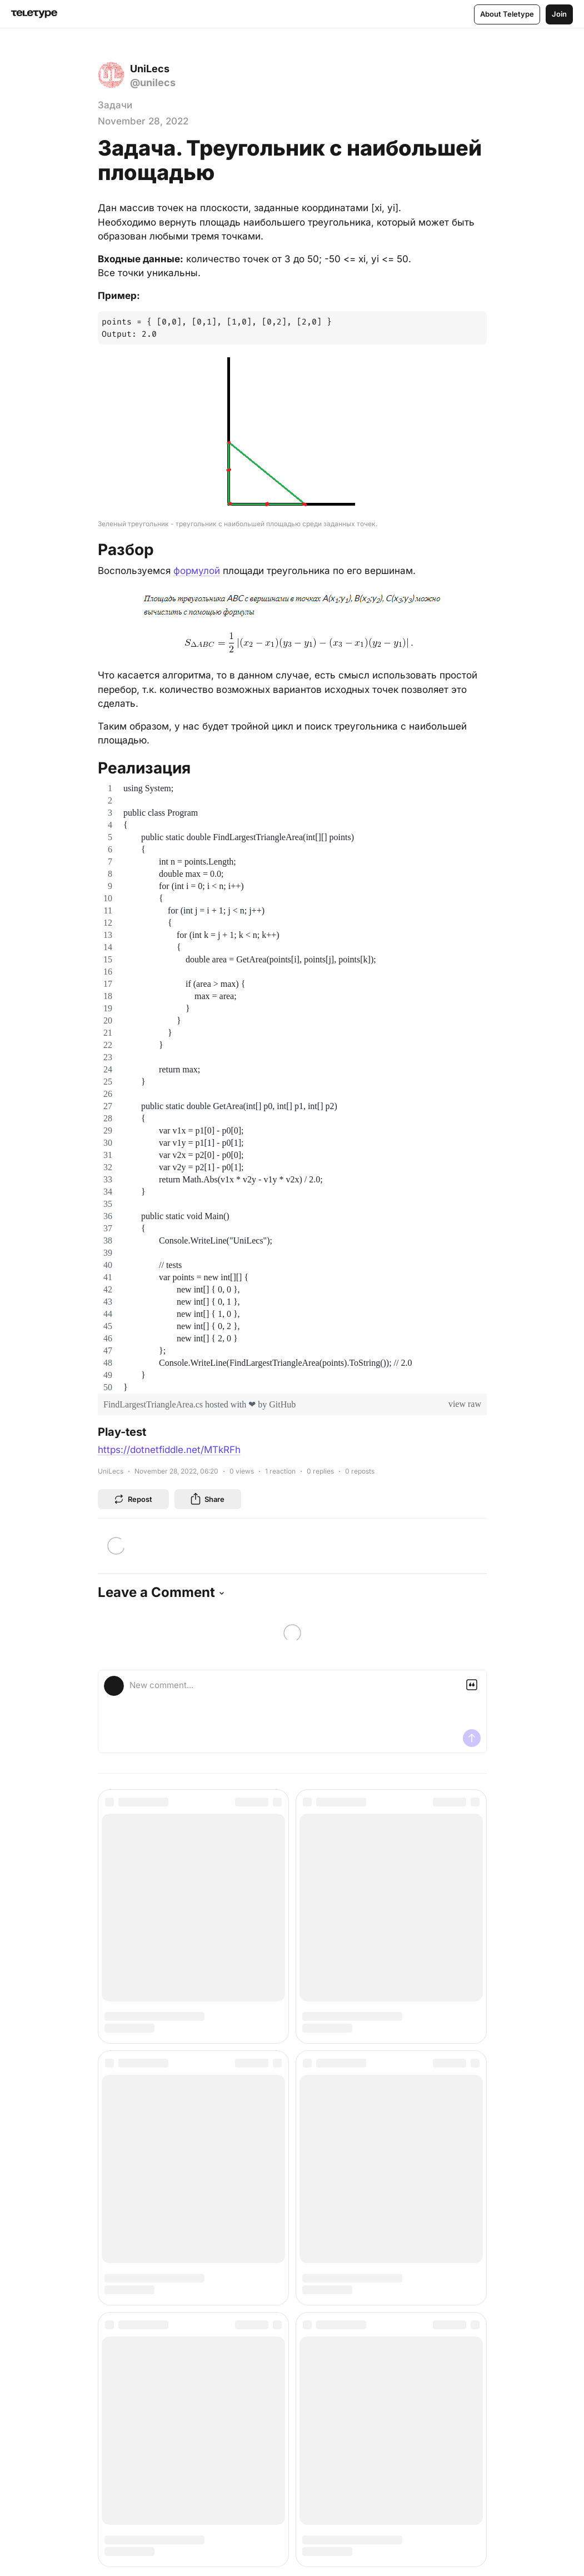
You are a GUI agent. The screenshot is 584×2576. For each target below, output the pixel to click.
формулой (196, 570)
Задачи (115, 105)
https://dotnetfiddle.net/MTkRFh (169, 1449)
